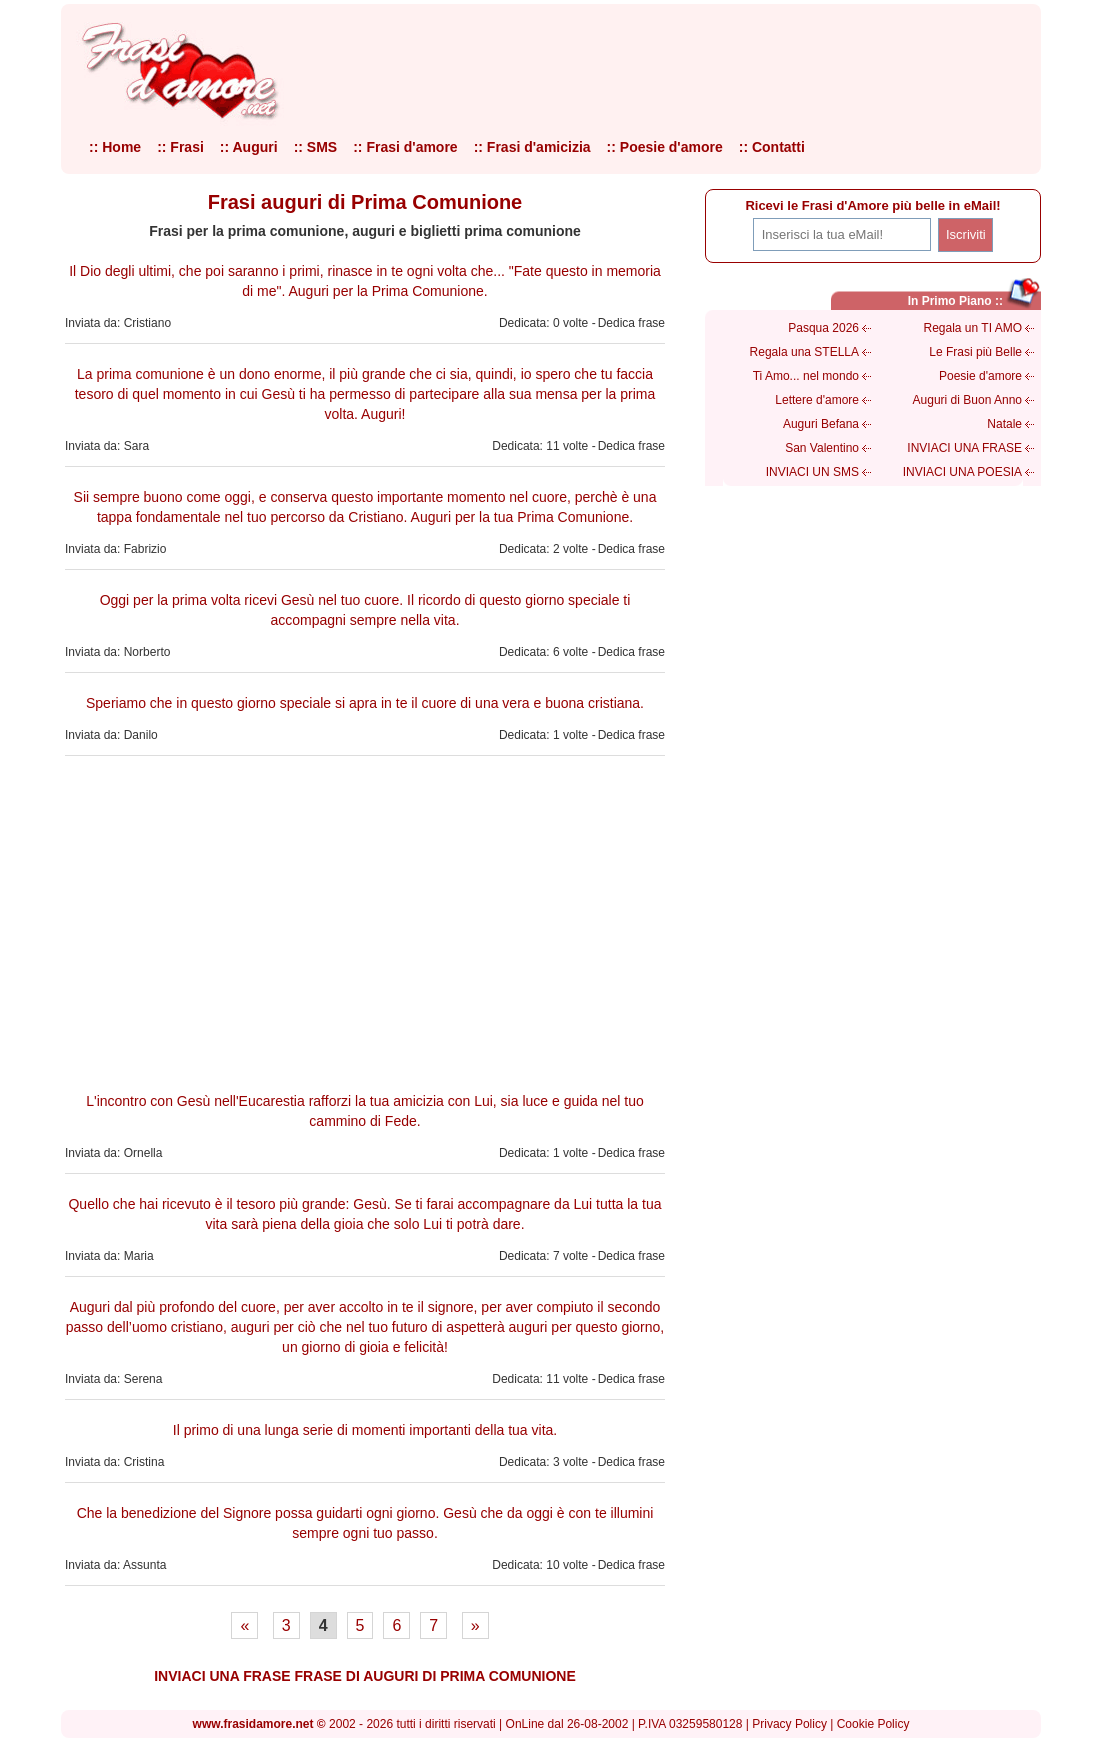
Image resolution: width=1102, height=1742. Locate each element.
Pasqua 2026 (823, 328)
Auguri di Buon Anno (967, 400)
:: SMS (316, 147)
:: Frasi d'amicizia (532, 147)
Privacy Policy (789, 1724)
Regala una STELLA (804, 352)
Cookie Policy (873, 1724)
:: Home (115, 147)
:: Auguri (249, 147)
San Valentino (822, 448)
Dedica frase (631, 323)
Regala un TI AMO (973, 328)
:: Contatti (772, 147)
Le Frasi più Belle (975, 352)
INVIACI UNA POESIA (962, 472)
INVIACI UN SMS (812, 472)
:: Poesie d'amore (665, 147)
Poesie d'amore (980, 376)
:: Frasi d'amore (405, 147)
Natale (1004, 424)
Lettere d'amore (817, 400)
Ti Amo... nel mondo (806, 376)
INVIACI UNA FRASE (964, 448)
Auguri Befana (821, 424)
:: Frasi (180, 147)
